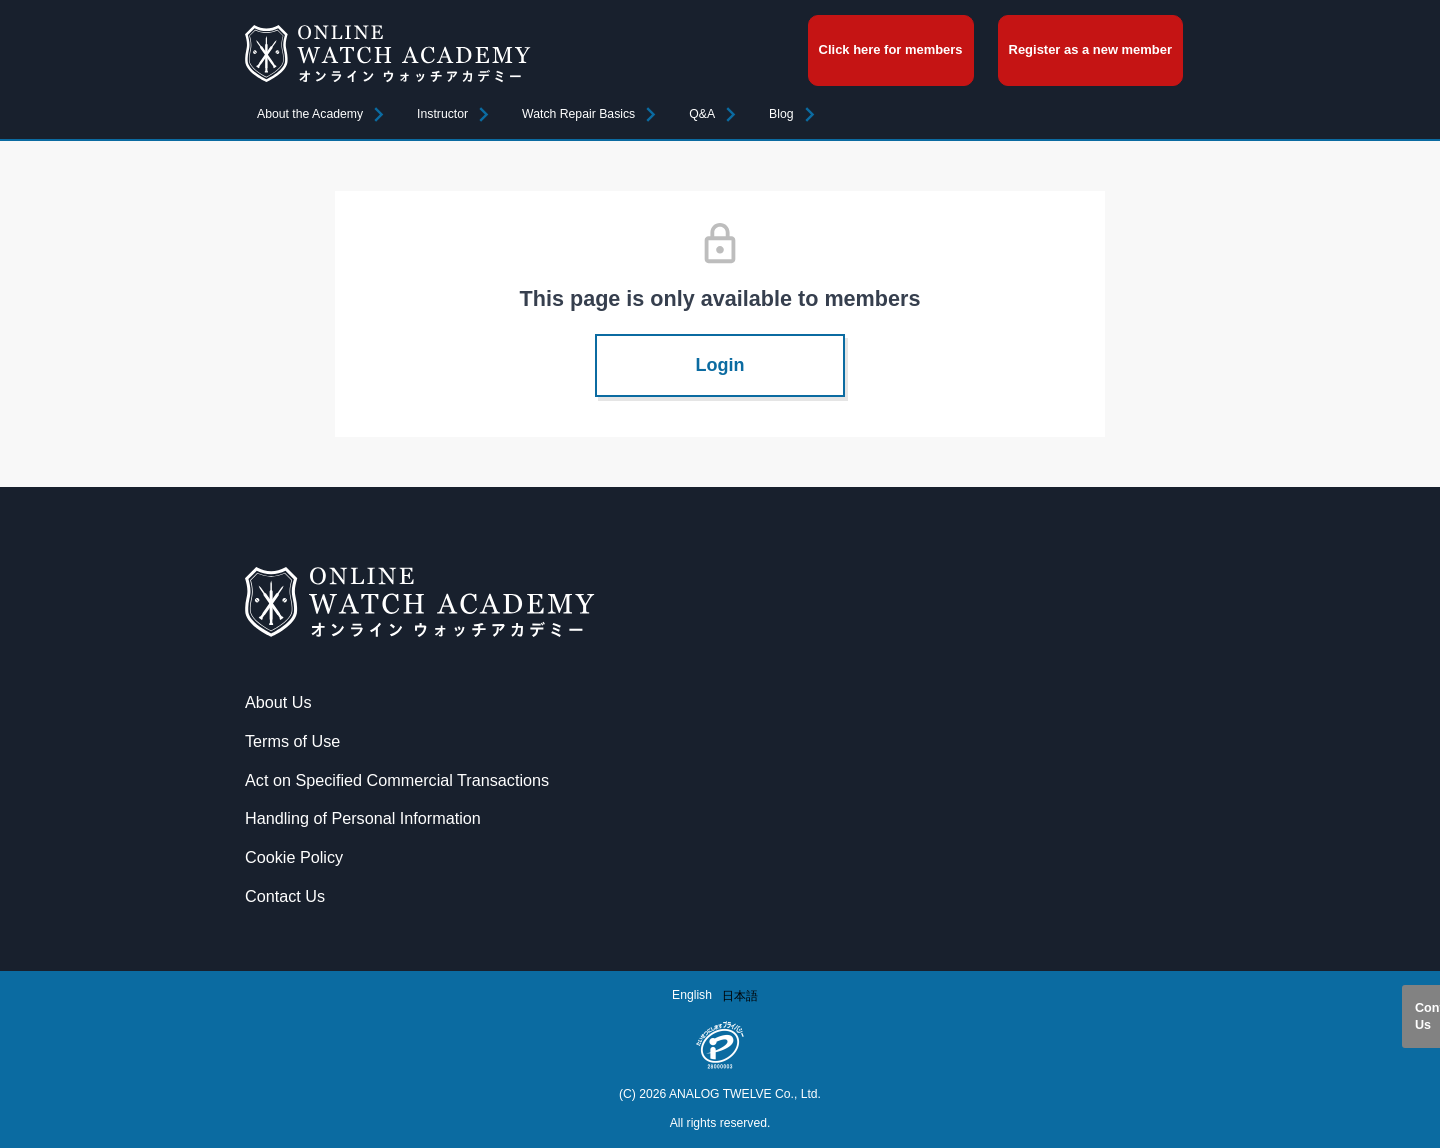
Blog (781, 114)
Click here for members (891, 49)
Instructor (442, 114)
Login (720, 365)
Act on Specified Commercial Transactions (397, 780)
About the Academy (310, 114)
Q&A (702, 114)
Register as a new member (1090, 49)
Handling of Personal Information (363, 818)
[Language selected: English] (720, 995)
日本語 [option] (740, 996)
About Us (278, 702)
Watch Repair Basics (578, 114)
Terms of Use (292, 741)
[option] (740, 996)
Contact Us (1427, 1016)
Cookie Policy (294, 857)
